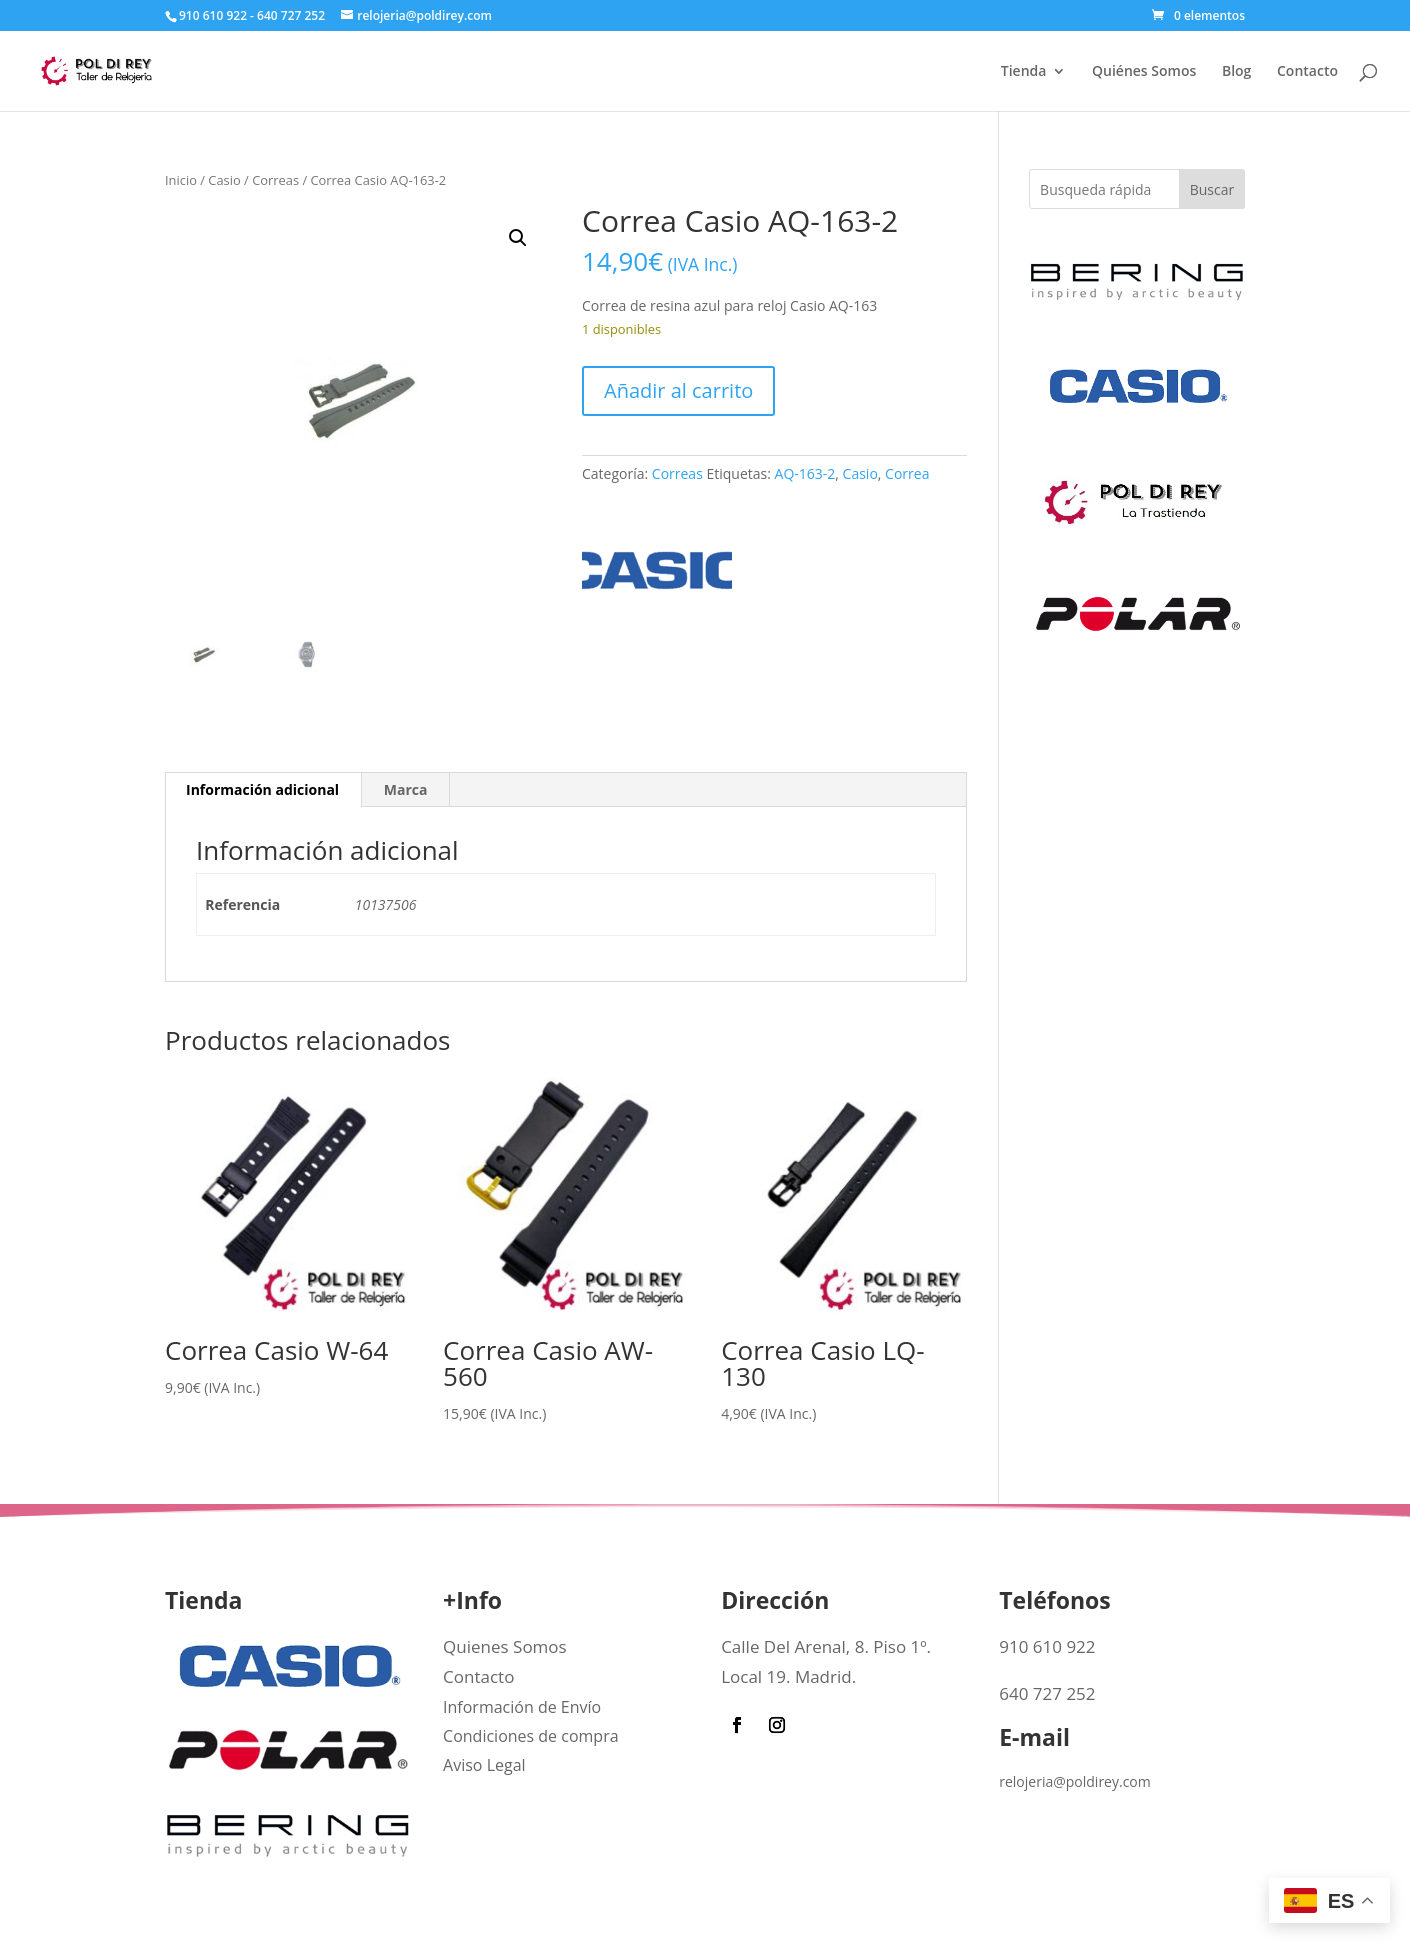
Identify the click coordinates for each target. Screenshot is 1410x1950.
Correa (907, 473)
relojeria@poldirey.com (1075, 1781)
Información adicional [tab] (262, 789)
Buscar (1212, 189)
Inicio (181, 180)
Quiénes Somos (1144, 72)
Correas (275, 180)
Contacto (1307, 72)
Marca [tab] (406, 789)
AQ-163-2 (805, 473)
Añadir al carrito (678, 390)
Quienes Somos (505, 1646)
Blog (1236, 72)
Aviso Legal (484, 1765)
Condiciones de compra (531, 1736)
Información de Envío (522, 1707)
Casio (224, 180)
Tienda (1024, 72)
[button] (518, 238)
